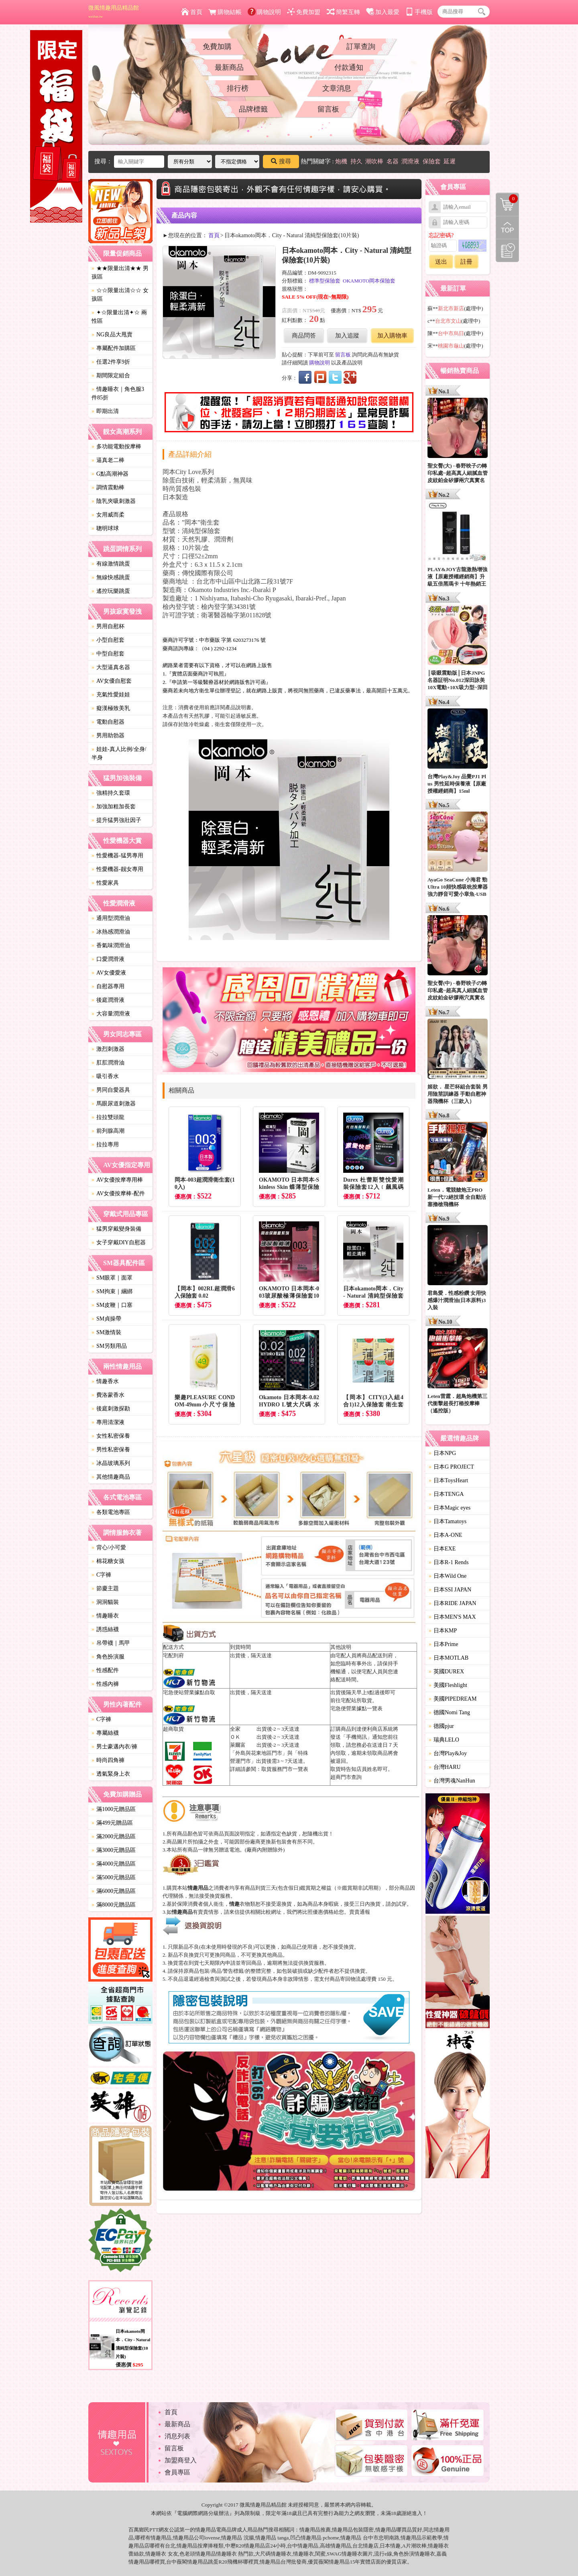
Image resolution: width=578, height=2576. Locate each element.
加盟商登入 (181, 2460)
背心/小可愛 (109, 1547)
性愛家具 (105, 883)
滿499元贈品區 (112, 1823)
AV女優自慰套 (112, 681)
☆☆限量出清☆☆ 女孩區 (120, 294)
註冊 (466, 261)
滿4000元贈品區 (114, 1864)
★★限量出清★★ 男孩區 (120, 272)
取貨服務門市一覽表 (284, 1769)
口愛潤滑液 (108, 959)
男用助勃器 (108, 736)
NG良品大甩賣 (112, 335)
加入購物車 (392, 335)
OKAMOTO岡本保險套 (369, 281)
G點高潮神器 (110, 474)
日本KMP (443, 1631)
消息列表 (177, 2436)
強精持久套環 (111, 793)
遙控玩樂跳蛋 (111, 591)
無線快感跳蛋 (111, 577)
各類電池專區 (111, 1512)
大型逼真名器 (111, 667)
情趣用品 (309, 2530)
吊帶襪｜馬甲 (111, 1643)
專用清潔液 (108, 1422)
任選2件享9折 (111, 362)
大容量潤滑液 (111, 1014)
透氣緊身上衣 (111, 1774)
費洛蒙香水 (108, 1395)
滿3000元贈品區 (114, 1850)
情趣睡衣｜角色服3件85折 (118, 393)
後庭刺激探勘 (111, 1409)
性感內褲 (105, 1684)
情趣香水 (105, 1381)
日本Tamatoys (447, 1521)
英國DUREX (446, 1671)
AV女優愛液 (109, 973)
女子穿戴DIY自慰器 (119, 1242)
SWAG (334, 2554)
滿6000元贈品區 (114, 1891)
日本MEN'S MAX (452, 1617)
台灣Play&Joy (448, 1753)
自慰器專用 (108, 986)
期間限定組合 (111, 375)
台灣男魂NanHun (452, 1781)
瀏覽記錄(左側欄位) (507, 250)
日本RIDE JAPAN (452, 1603)
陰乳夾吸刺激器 (114, 501)
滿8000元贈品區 (114, 1905)
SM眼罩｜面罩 (112, 1278)
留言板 (328, 109)
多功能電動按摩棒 (116, 447)
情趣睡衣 (105, 1616)
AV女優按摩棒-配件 (118, 1193)
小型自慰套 (108, 640)
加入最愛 (382, 12)
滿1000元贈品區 (114, 1809)
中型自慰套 (108, 654)
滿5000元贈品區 (114, 1877)
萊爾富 (238, 1745)
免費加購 (217, 47)
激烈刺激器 (108, 1049)
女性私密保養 (111, 1436)
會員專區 (177, 2472)
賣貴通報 (359, 1912)
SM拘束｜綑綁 (112, 1291)
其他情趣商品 (111, 1477)
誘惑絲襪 (105, 1629)
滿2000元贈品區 (114, 1836)
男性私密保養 (111, 1450)
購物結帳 (225, 12)
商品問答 (304, 335)
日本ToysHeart (448, 1480)
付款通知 (348, 67)
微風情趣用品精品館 (113, 11)
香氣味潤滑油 (111, 945)
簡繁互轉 (343, 12)
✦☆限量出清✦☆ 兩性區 (119, 316)
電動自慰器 (108, 722)
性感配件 (105, 1670)
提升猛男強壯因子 (116, 820)
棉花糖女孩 (108, 1561)
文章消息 (336, 88)
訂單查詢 (360, 47)
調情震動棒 (108, 487)
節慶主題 (105, 1588)
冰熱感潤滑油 (111, 932)
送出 (441, 261)
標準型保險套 (324, 281)
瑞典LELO (444, 1740)
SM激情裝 (106, 1332)
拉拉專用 (105, 1144)
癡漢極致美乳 (111, 708)
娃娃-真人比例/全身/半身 (119, 753)
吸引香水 (105, 1076)
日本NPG (442, 1453)
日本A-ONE (445, 1535)
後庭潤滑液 (108, 1000)
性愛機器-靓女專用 (117, 869)
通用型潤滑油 (111, 918)
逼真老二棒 (108, 460)
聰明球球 (105, 528)
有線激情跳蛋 (111, 564)
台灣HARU (445, 1767)
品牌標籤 (253, 109)
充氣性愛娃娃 (111, 695)
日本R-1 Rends (449, 1562)
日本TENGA (446, 1494)
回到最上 (507, 227)
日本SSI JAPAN (450, 1590)
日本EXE (442, 1549)
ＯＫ (235, 1737)
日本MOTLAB (448, 1658)
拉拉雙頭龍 (108, 1117)
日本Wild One (447, 1576)
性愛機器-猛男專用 (117, 856)
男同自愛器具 (111, 1090)
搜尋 (281, 161)
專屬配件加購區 (114, 348)
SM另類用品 (109, 1346)
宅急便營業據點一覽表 (356, 1708)
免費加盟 (303, 12)
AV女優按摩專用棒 (117, 1180)
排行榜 (237, 88)
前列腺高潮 (108, 1131)
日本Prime (443, 1644)
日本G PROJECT (451, 1467)
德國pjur (441, 1726)
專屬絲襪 (105, 1733)
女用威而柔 (108, 515)
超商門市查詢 (346, 1777)
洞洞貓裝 (105, 1602)
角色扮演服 (108, 1657)
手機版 (419, 12)
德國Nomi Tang (449, 1712)
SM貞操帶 (106, 1319)
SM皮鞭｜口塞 (112, 1305)
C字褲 (101, 1575)
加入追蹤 (347, 335)
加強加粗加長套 (114, 807)
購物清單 (507, 198)
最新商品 (229, 67)
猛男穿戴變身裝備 (116, 1229)
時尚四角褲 (108, 1760)
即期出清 (105, 411)
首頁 (191, 12)
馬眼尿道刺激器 (114, 1104)
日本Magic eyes (449, 1508)
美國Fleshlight (448, 1685)
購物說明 (264, 12)
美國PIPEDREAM (452, 1699)
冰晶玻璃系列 (111, 1463)
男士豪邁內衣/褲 (114, 1747)
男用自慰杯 (108, 626)
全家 (235, 1729)
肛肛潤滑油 (108, 1063)
